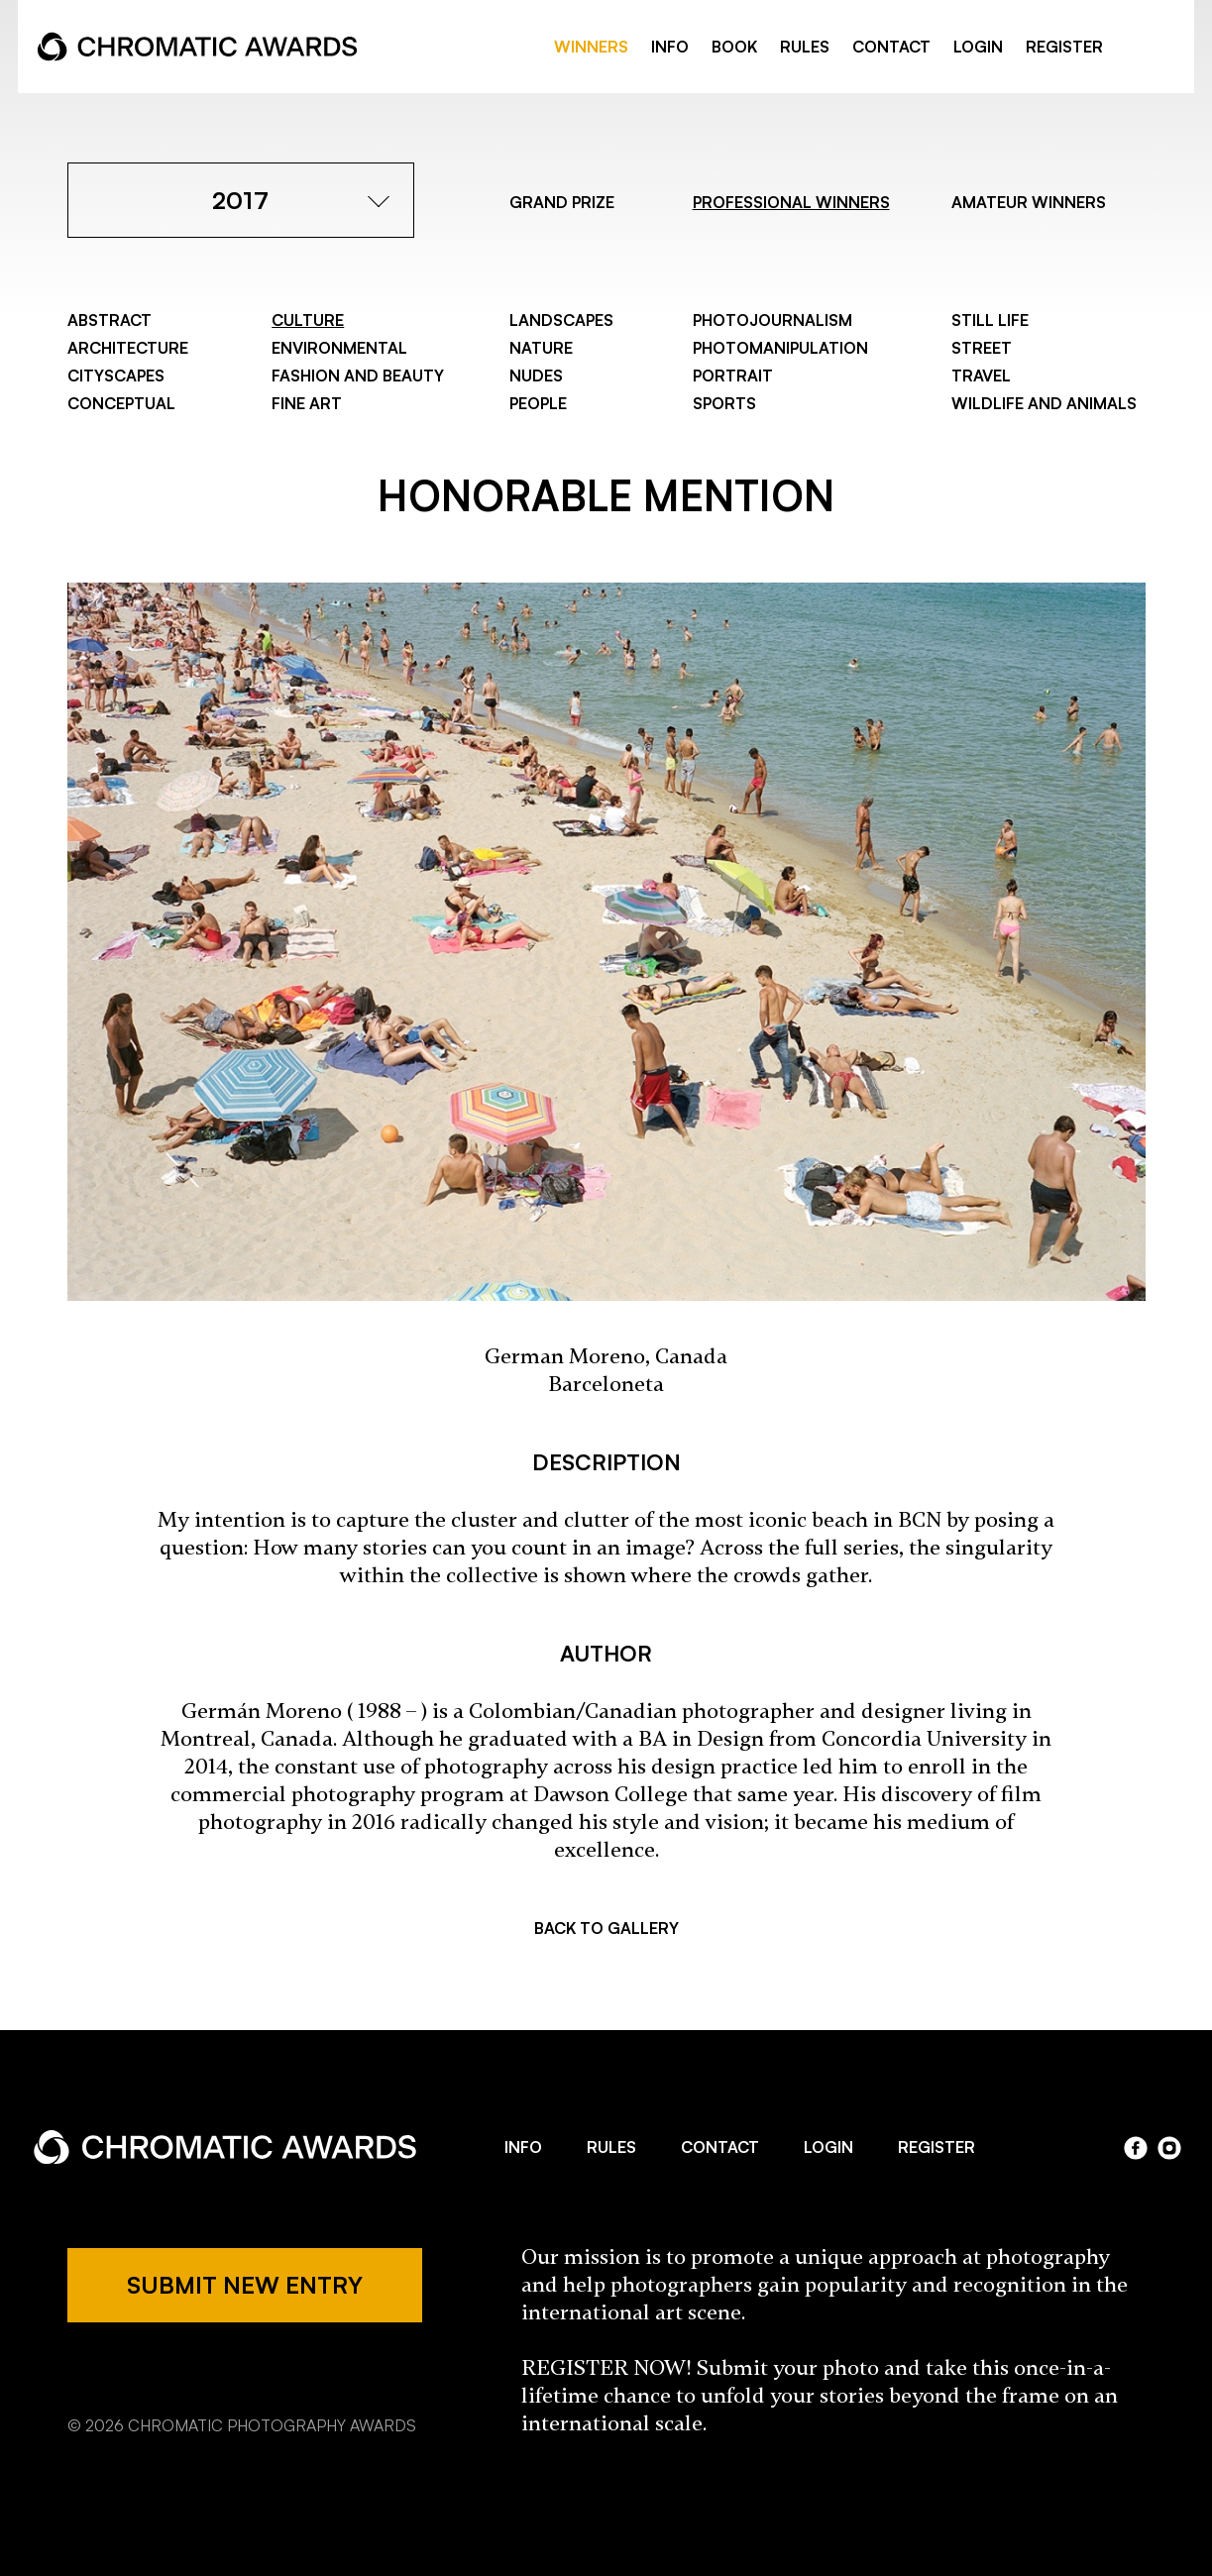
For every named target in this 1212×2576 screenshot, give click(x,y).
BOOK (734, 46)
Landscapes (561, 320)
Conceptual (121, 403)
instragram (1164, 47)
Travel (981, 375)
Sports (724, 403)
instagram (1169, 2148)
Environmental (339, 348)
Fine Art (307, 403)
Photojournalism (772, 320)
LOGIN (978, 46)
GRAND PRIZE (561, 202)
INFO (670, 46)
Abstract (109, 320)
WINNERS (591, 46)
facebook (1138, 47)
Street (981, 348)
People (538, 403)
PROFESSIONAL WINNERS (791, 202)
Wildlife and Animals (1044, 403)
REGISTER (1064, 46)
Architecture (127, 348)
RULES (804, 46)
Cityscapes (116, 375)
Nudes (536, 375)
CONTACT (891, 46)
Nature (541, 348)
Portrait (733, 375)
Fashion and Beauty (358, 375)
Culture (308, 320)
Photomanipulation (780, 348)
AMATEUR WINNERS (1028, 202)
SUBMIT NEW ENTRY (245, 2285)
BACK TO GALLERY (606, 1928)
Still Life (990, 320)
